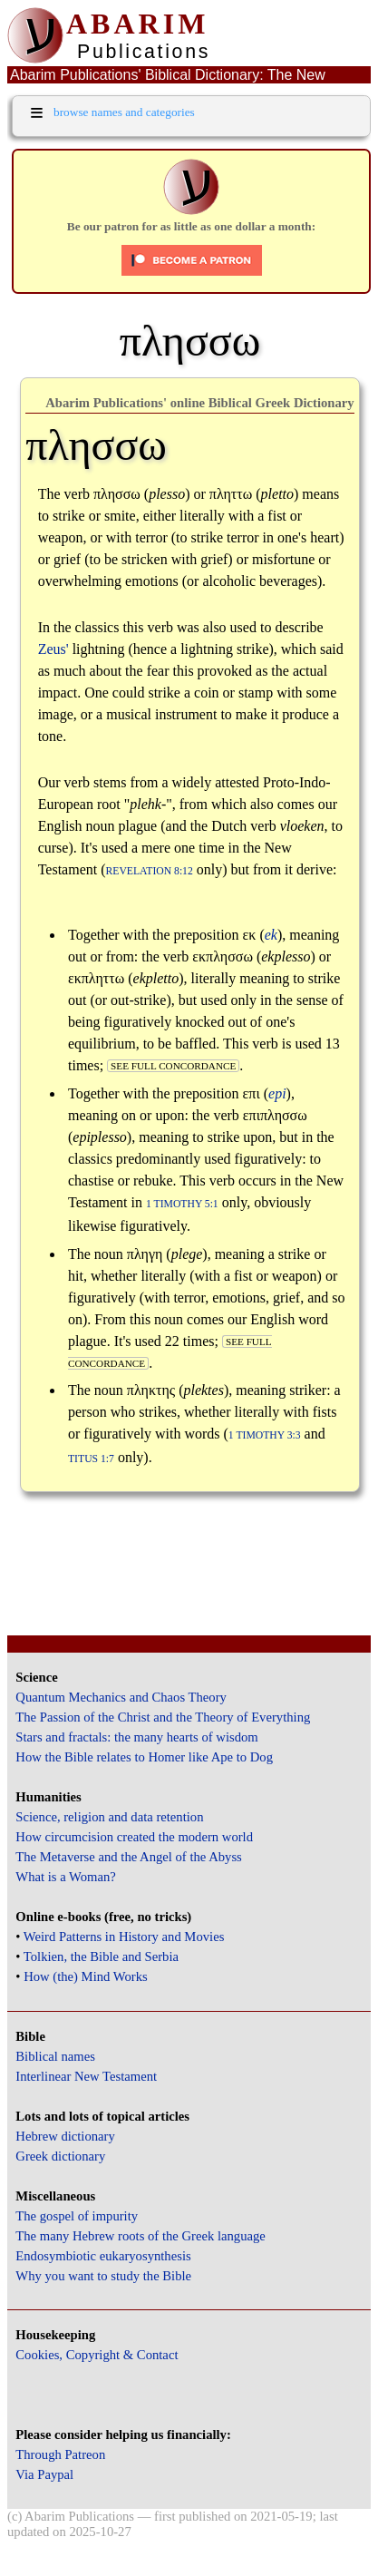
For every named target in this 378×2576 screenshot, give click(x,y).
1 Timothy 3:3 (264, 1435)
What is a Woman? (65, 1876)
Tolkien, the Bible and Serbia (101, 1956)
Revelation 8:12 (149, 871)
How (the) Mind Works (86, 1976)
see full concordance (173, 1065)
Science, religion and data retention (109, 1817)
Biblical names (55, 2056)
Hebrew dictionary (64, 2136)
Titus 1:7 (91, 1459)
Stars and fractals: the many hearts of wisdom (136, 1737)
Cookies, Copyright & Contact (96, 2354)
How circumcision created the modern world (134, 1837)
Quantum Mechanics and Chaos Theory (121, 1697)
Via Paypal (44, 2474)
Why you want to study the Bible (103, 2276)
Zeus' (53, 649)
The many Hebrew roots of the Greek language (140, 2236)
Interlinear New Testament (86, 2076)
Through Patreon (60, 2454)
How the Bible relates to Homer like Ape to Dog (144, 1757)
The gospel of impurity (76, 2216)
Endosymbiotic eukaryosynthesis (102, 2256)
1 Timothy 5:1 (182, 1204)
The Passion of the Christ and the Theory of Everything (162, 1717)
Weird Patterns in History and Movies (124, 1936)
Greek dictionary (60, 2156)
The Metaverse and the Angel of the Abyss (128, 1856)
